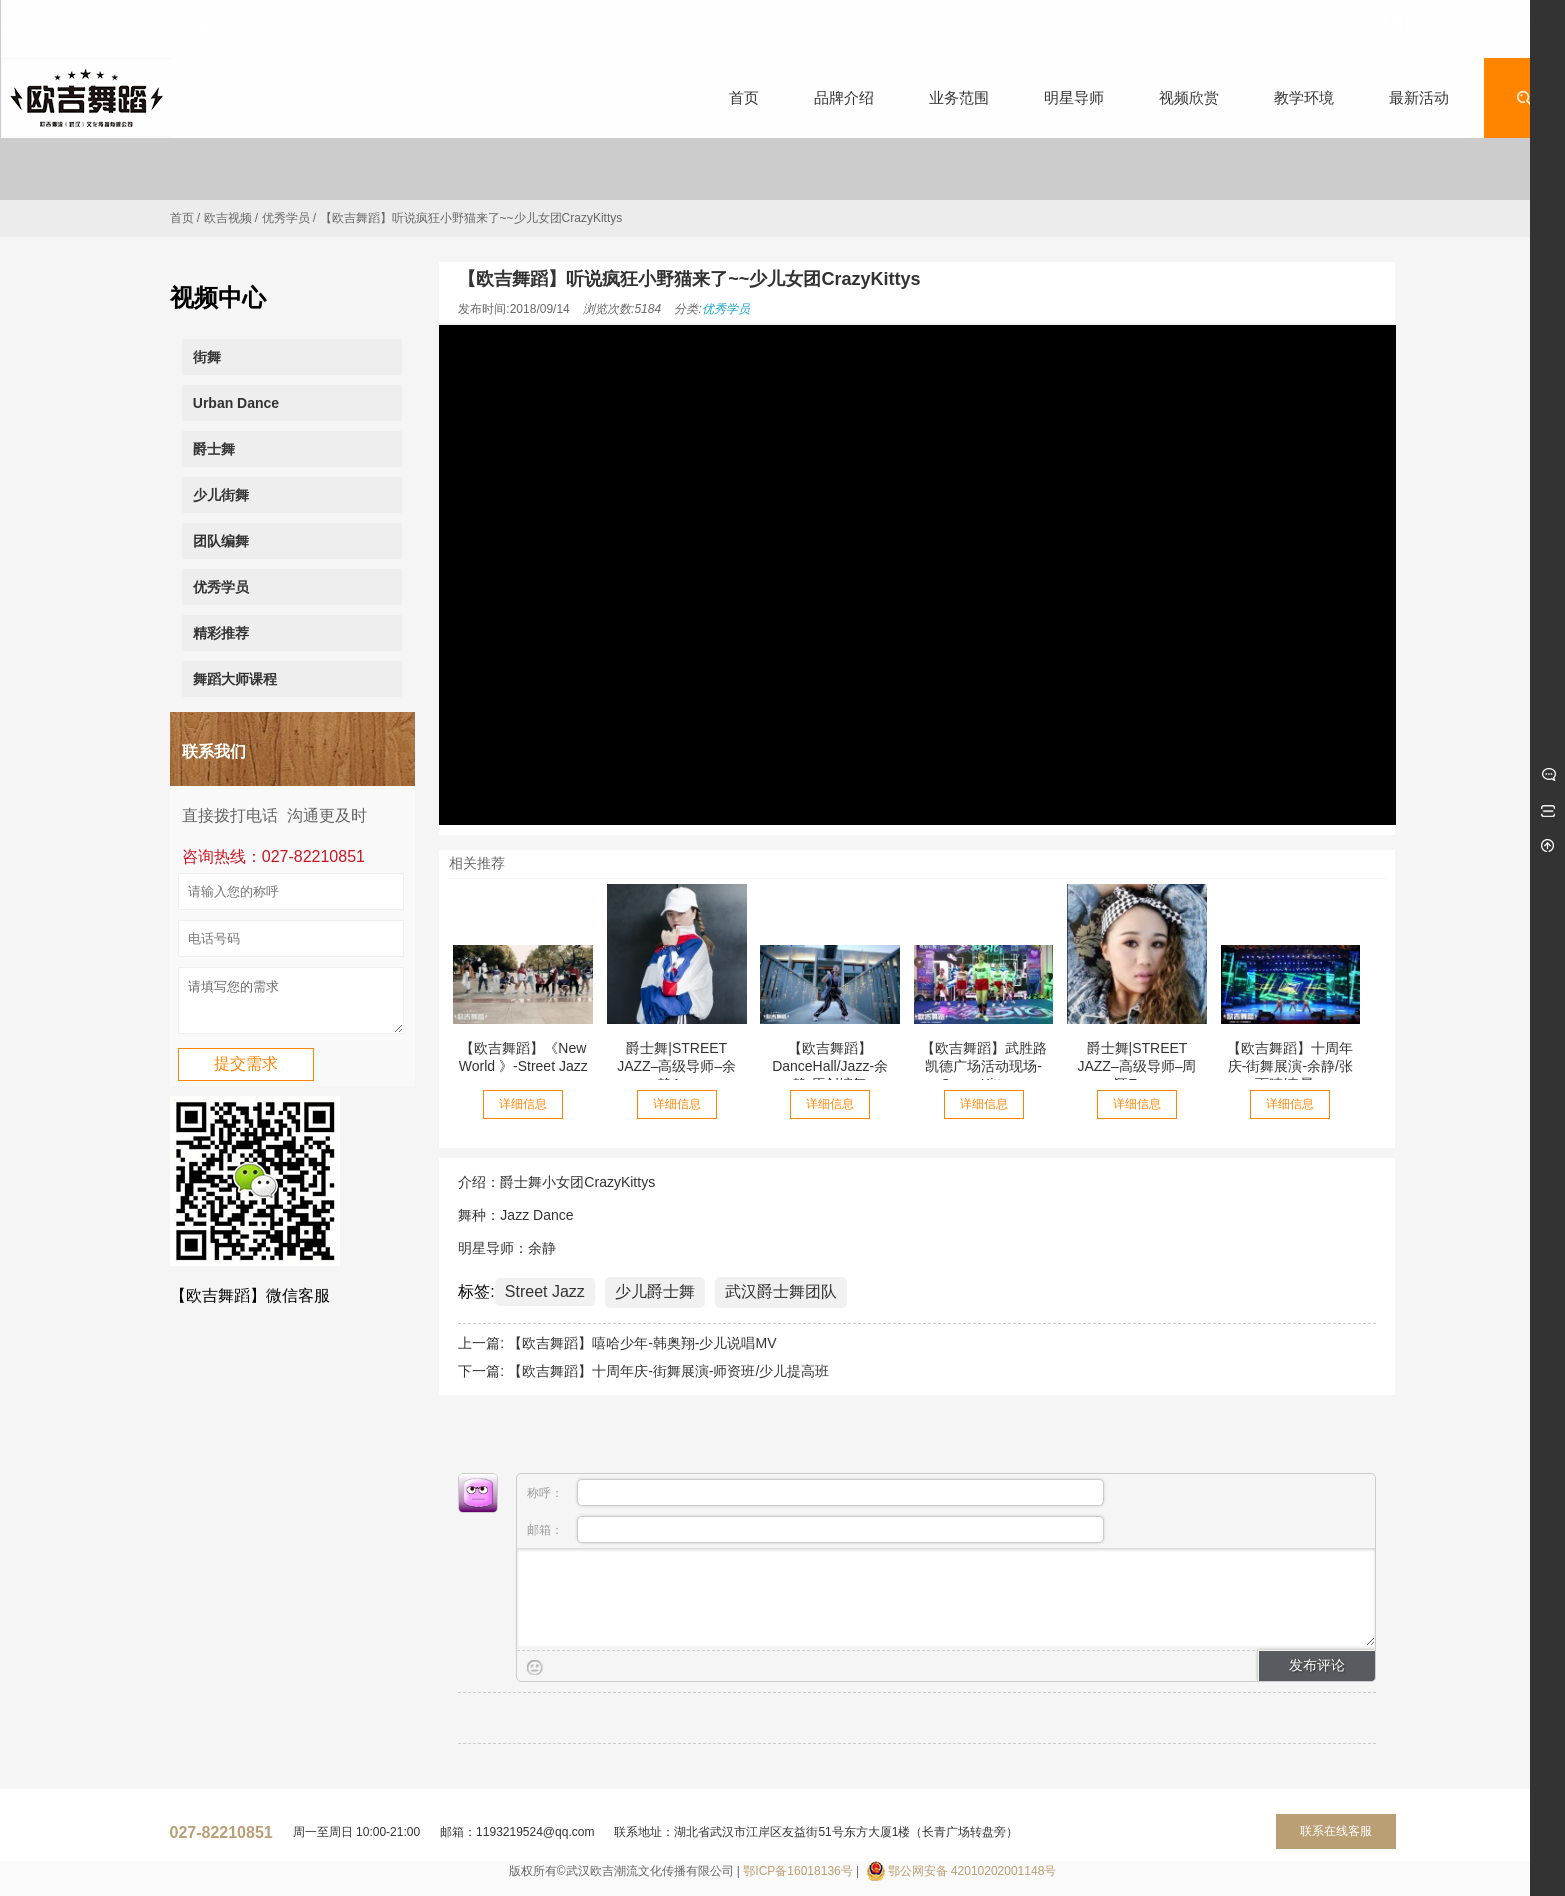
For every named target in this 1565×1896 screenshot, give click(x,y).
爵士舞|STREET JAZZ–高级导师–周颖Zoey (1136, 1066)
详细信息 (523, 1104)
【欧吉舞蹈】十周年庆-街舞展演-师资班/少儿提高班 (668, 1371)
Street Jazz (545, 1291)
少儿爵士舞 (655, 1291)
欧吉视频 (228, 218)
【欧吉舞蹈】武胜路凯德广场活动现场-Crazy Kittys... (984, 1066)
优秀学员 (286, 218)
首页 (182, 218)
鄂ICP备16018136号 (797, 1871)
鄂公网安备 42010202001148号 (972, 1871)
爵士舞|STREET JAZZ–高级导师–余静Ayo (676, 1066)
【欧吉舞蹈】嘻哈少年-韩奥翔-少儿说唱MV (642, 1343)
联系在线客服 (1336, 1831)
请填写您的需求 (291, 1005)
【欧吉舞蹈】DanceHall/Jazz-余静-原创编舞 (830, 1066)
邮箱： (815, 1529)
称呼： (815, 1492)
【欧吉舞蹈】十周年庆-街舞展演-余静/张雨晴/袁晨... (1290, 1066)
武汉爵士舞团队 (781, 1291)
